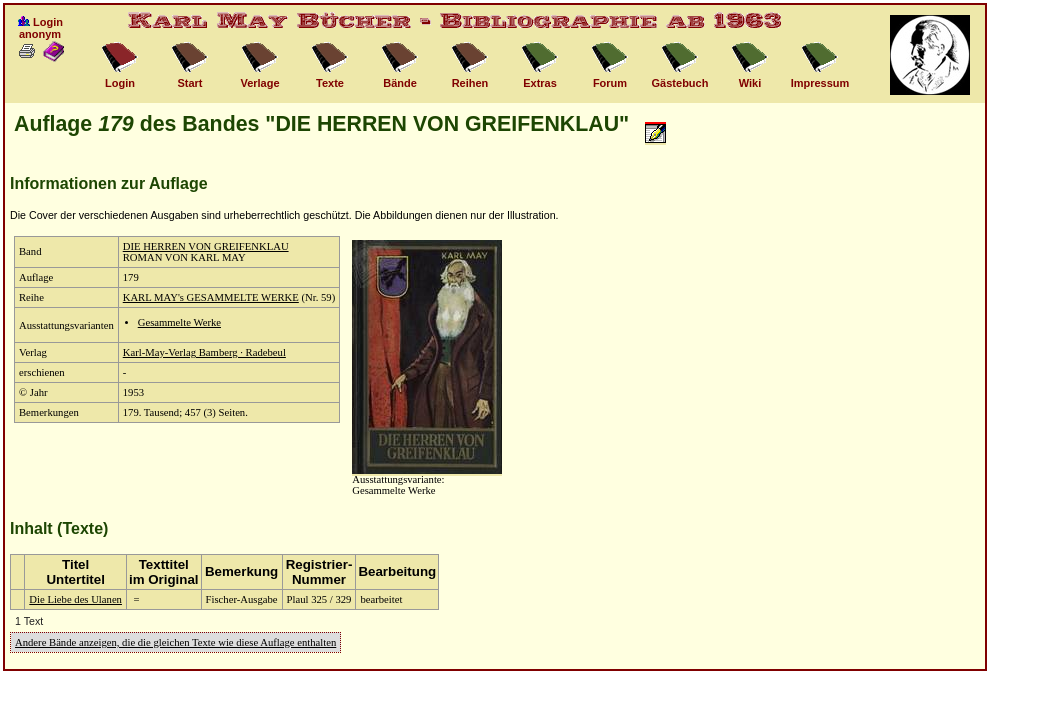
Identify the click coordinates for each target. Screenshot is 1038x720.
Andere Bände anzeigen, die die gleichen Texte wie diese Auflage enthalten (175, 642)
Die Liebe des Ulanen (75, 599)
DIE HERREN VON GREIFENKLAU (206, 246)
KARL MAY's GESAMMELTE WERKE (211, 297)
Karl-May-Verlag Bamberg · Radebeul (204, 352)
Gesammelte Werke (179, 322)
